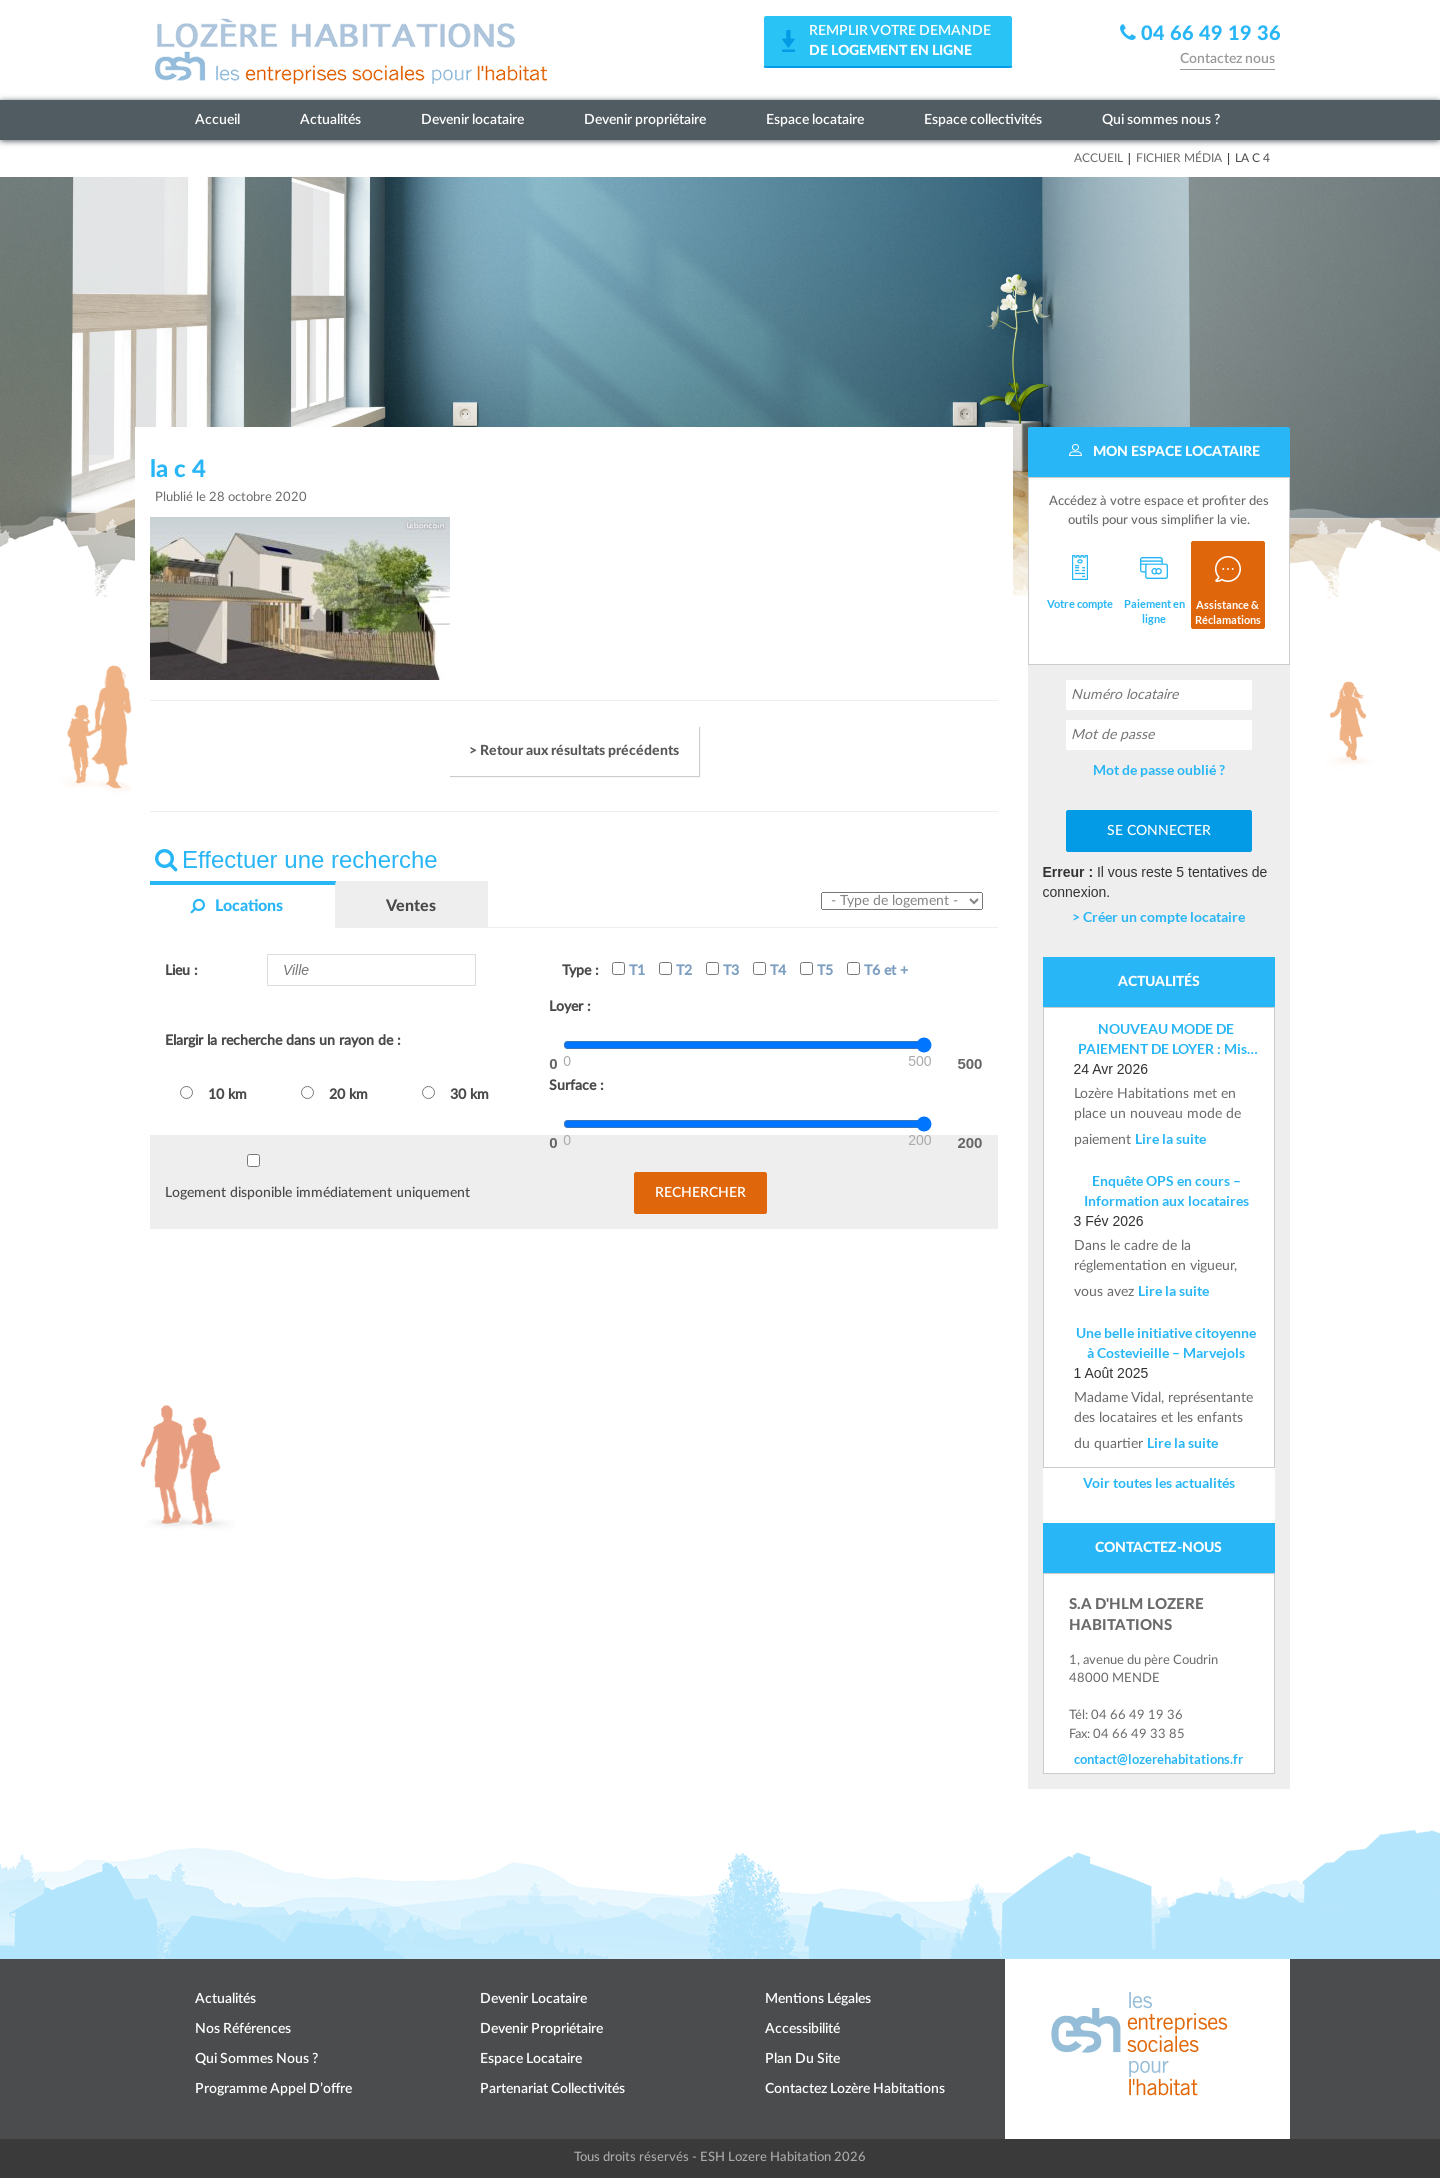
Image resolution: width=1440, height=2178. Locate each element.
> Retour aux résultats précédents (574, 751)
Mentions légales (818, 1999)
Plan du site (802, 2059)
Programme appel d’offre (273, 2089)
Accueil (217, 120)
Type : (580, 971)
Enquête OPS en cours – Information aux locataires (1166, 1190)
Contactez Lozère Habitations (855, 2089)
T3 (722, 970)
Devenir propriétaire (645, 120)
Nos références (243, 2029)
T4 (769, 970)
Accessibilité (802, 2029)
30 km (455, 1094)
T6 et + (877, 970)
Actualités (330, 120)
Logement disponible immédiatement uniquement (317, 1193)
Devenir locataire (472, 120)
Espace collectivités (983, 120)
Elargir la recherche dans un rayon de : (283, 1041)
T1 (628, 970)
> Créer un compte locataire (1158, 916)
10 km (213, 1094)
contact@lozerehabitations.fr (1158, 1759)
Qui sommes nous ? (1161, 120)
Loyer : (570, 1007)
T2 (675, 970)
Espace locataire (815, 120)
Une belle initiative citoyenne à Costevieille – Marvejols (1166, 1342)
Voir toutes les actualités (1159, 1482)
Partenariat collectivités (552, 2089)
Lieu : (181, 971)
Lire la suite (1170, 1138)
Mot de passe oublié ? (1159, 769)
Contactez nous (1227, 59)
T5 (816, 970)
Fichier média (1179, 158)
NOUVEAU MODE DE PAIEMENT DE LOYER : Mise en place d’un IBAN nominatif (1166, 1039)
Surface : (576, 1086)
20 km (334, 1094)
